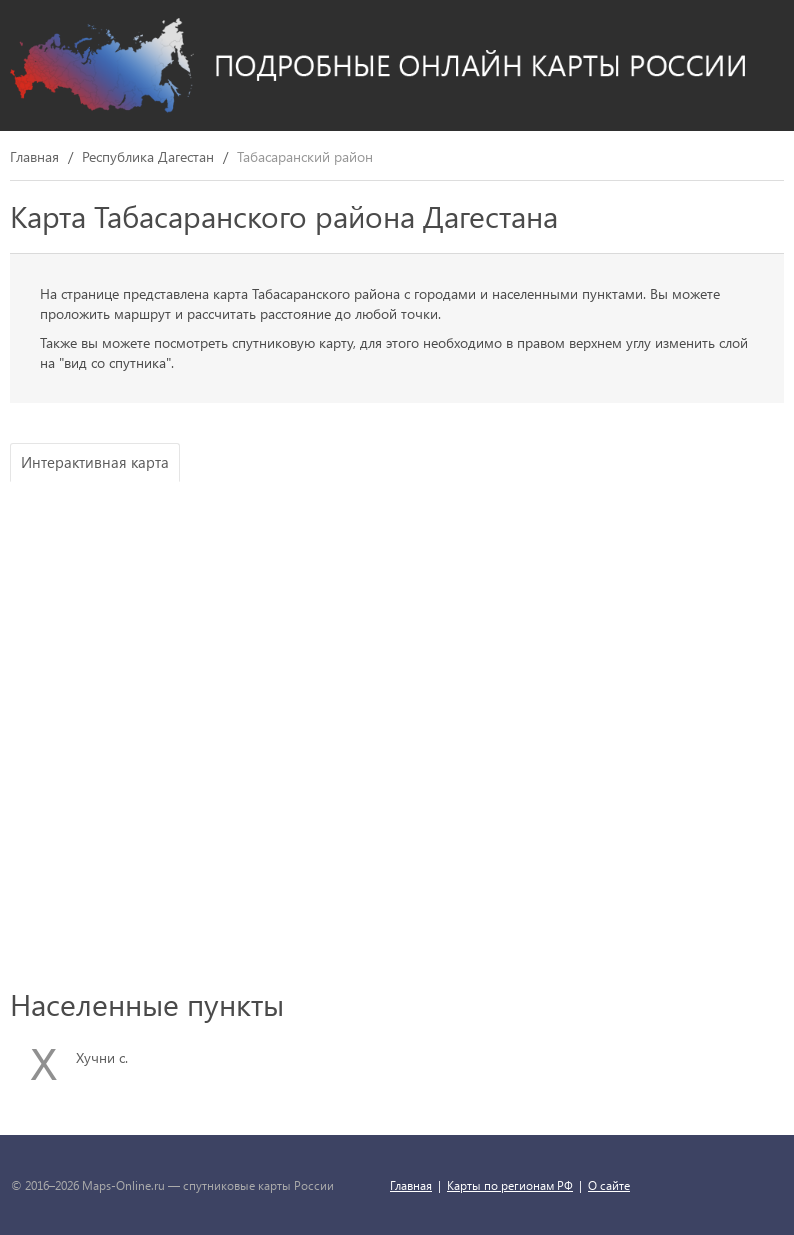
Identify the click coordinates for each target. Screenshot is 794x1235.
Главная (34, 157)
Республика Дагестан (148, 157)
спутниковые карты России (258, 1185)
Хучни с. (102, 1057)
